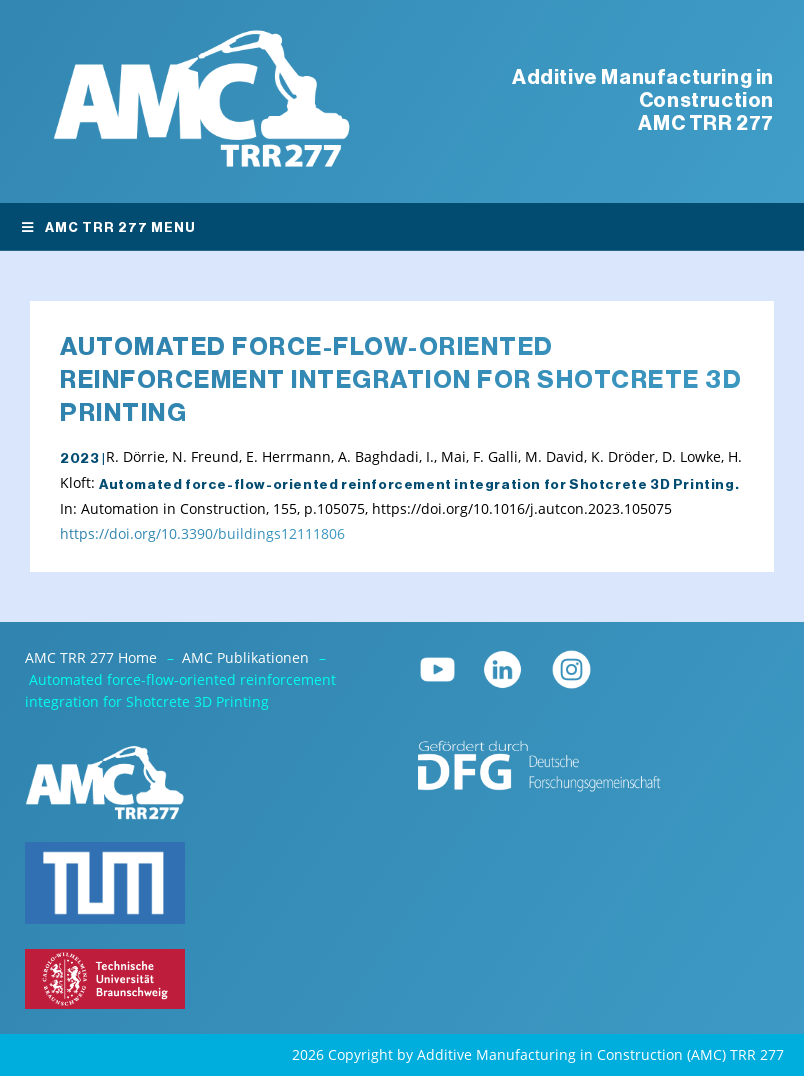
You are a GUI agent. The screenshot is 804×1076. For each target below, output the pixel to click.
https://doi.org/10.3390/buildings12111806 (202, 534)
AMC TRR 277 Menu (108, 227)
